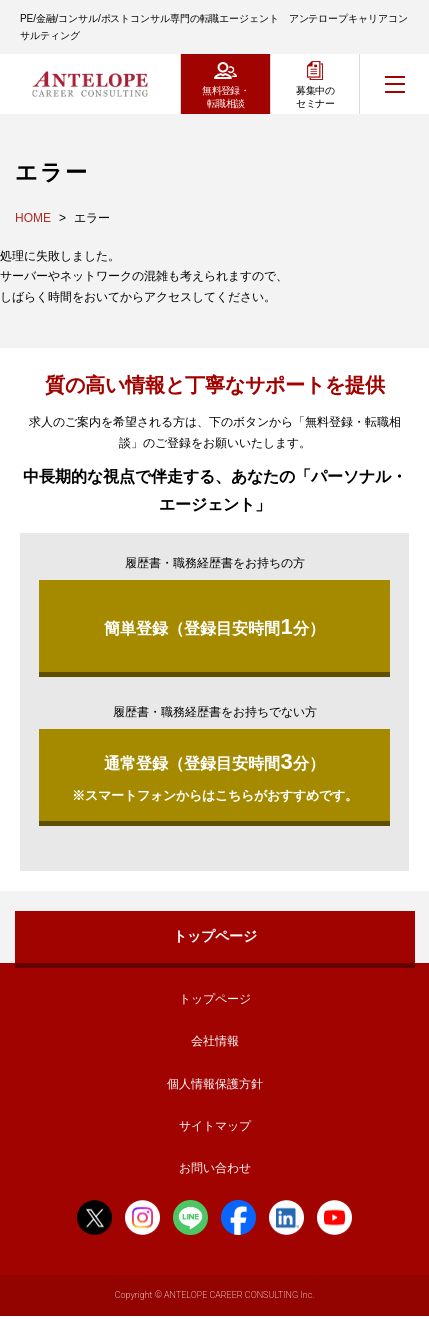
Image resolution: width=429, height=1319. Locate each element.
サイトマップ (215, 1126)
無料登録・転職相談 (225, 97)
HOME (33, 218)
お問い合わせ (215, 1168)
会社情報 (215, 1041)
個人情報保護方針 (215, 1084)
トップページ (215, 936)
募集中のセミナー (315, 97)
